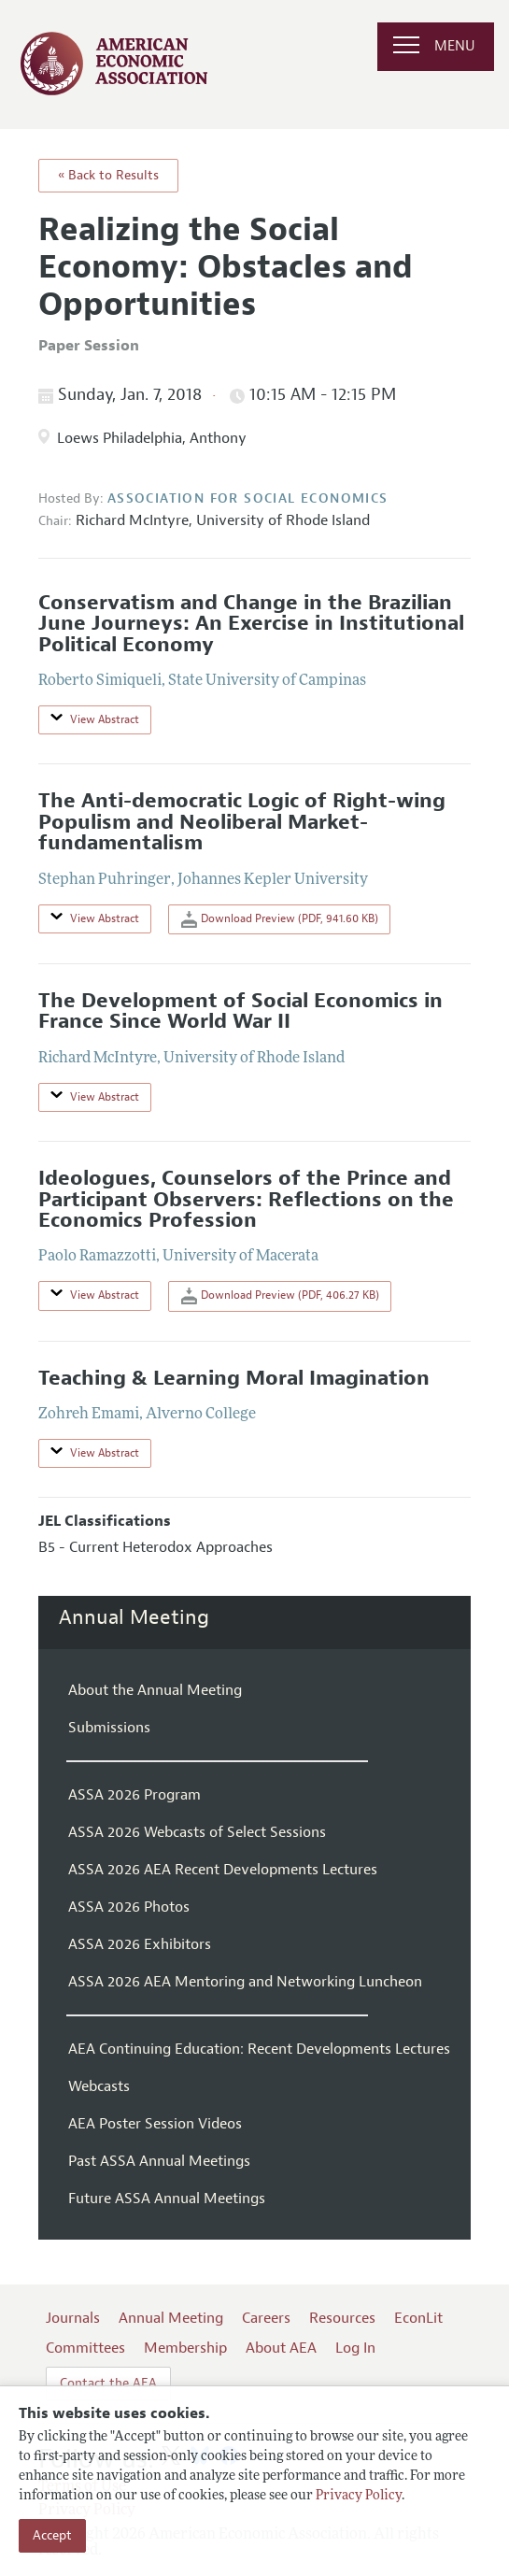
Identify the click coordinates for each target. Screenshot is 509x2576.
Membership (185, 2348)
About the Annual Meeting (155, 1690)
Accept (52, 2535)
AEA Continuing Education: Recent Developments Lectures (259, 2049)
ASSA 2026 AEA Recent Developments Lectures (222, 1869)
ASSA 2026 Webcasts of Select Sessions (197, 1832)
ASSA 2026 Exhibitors (139, 1944)
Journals (73, 2318)
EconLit (418, 2318)
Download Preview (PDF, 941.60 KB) (279, 919)
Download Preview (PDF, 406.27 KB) (280, 1296)
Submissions (109, 1727)
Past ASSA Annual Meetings (159, 2161)
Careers (266, 2318)
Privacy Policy (359, 2496)
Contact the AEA (108, 2383)
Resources (342, 2318)
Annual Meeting (134, 1617)
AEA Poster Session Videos (155, 2123)
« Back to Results (108, 175)
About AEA (281, 2348)
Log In (355, 2348)
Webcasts (99, 2086)
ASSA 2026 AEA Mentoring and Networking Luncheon (245, 1981)
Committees (85, 2348)
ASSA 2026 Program (134, 1795)
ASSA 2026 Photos (129, 1907)
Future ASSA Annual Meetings (166, 2198)
